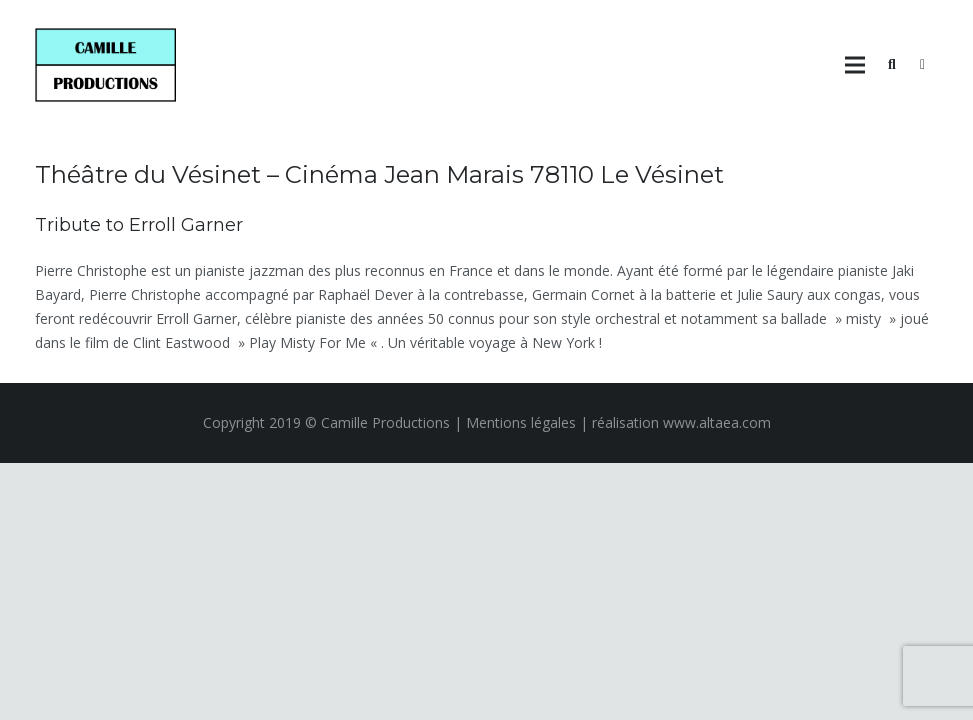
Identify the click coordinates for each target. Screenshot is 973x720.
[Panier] (922, 65)
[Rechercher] (891, 64)
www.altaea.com (717, 422)
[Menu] (855, 65)
